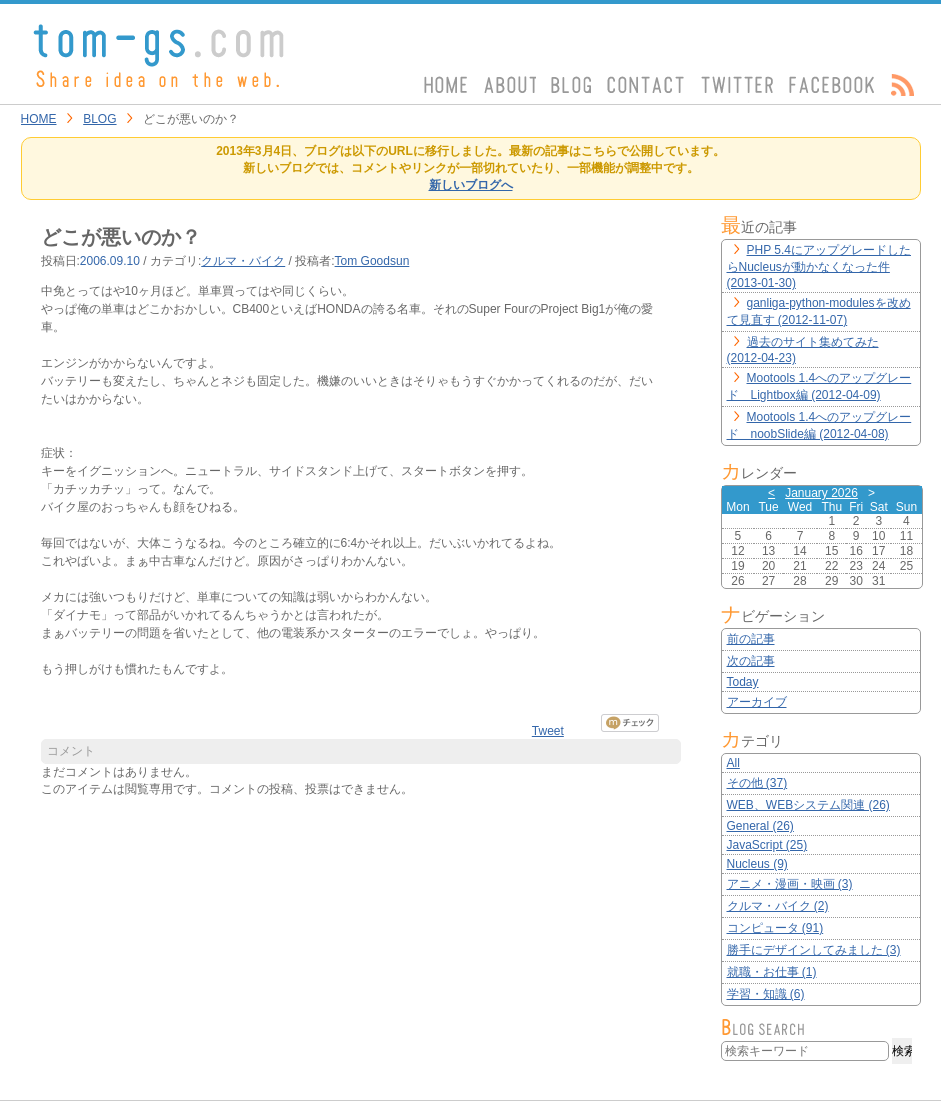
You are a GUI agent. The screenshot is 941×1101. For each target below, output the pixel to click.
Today (743, 682)
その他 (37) (757, 783)
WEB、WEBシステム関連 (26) (808, 805)
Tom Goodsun (372, 261)
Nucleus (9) (757, 864)
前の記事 (751, 639)
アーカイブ (757, 702)
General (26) (760, 826)
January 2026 (821, 493)
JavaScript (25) (767, 845)
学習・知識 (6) (766, 994)
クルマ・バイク (243, 261)
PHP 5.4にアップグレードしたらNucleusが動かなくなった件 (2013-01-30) (819, 266)
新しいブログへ (471, 185)
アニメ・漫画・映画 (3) (790, 884)
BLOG (99, 119)
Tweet (548, 731)
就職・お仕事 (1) (772, 972)
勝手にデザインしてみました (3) (814, 950)
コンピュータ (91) (775, 928)
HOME (39, 119)
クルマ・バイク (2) (778, 906)
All (733, 763)
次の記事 (751, 661)
